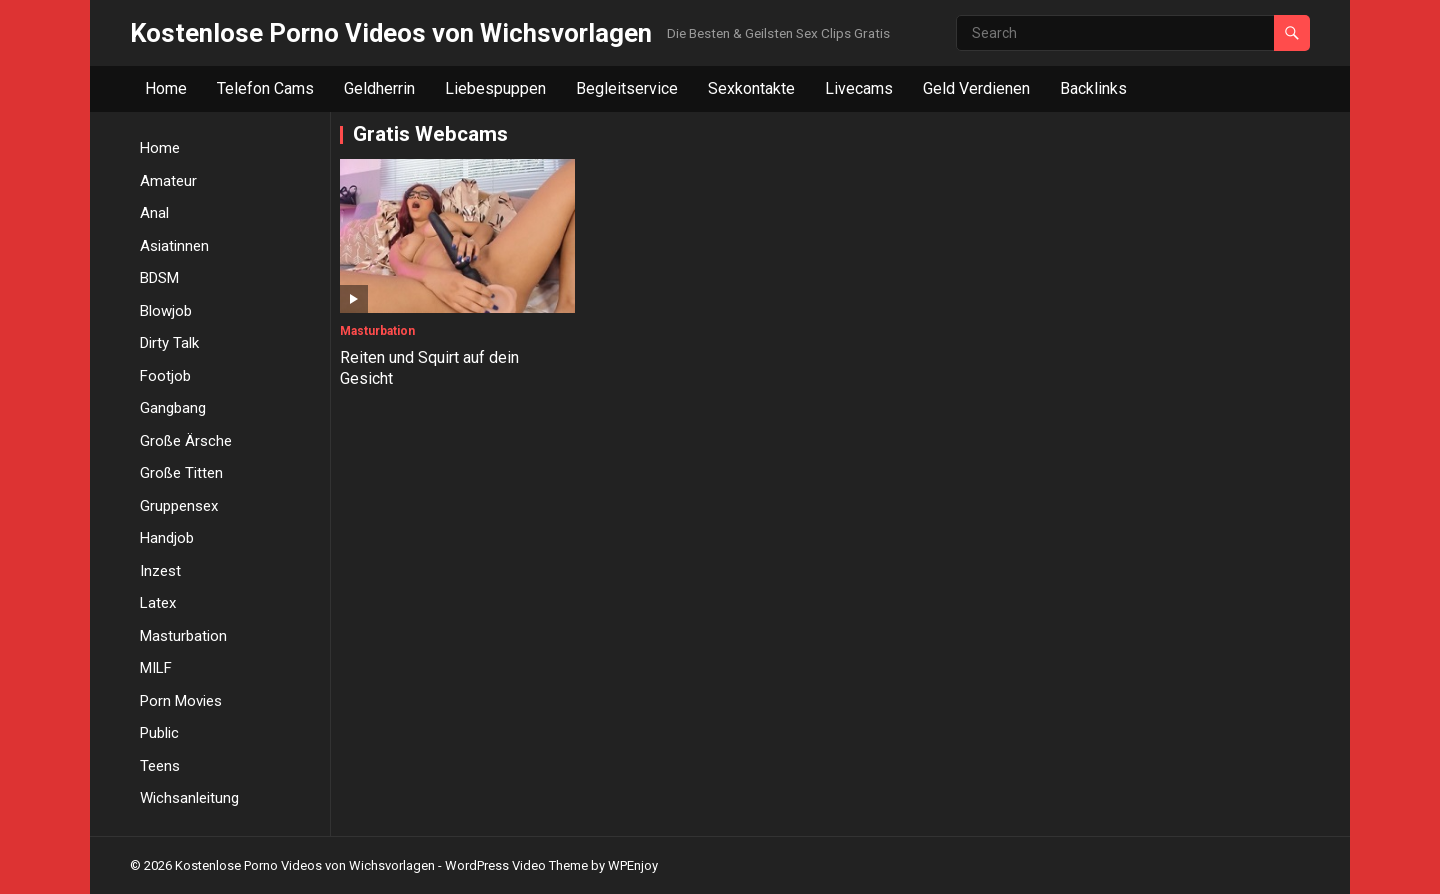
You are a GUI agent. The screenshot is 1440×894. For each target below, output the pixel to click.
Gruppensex (179, 506)
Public (159, 733)
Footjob (165, 376)
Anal (154, 213)
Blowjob (166, 311)
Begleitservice (627, 88)
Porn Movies (181, 701)
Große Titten (181, 473)
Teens (160, 766)
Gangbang (173, 408)
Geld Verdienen (976, 88)
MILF (156, 668)
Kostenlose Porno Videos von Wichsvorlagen (391, 33)
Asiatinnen (174, 246)
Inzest (160, 571)
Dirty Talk (169, 343)
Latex (158, 603)
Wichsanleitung (189, 798)
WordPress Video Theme (516, 865)
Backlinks (1093, 88)
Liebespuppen (495, 88)
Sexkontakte (751, 88)
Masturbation (183, 636)
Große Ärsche (186, 441)
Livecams (859, 88)
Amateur (168, 181)
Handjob (167, 538)
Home (166, 88)
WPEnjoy (633, 865)
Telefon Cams (265, 88)
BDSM (159, 278)
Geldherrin (379, 88)
